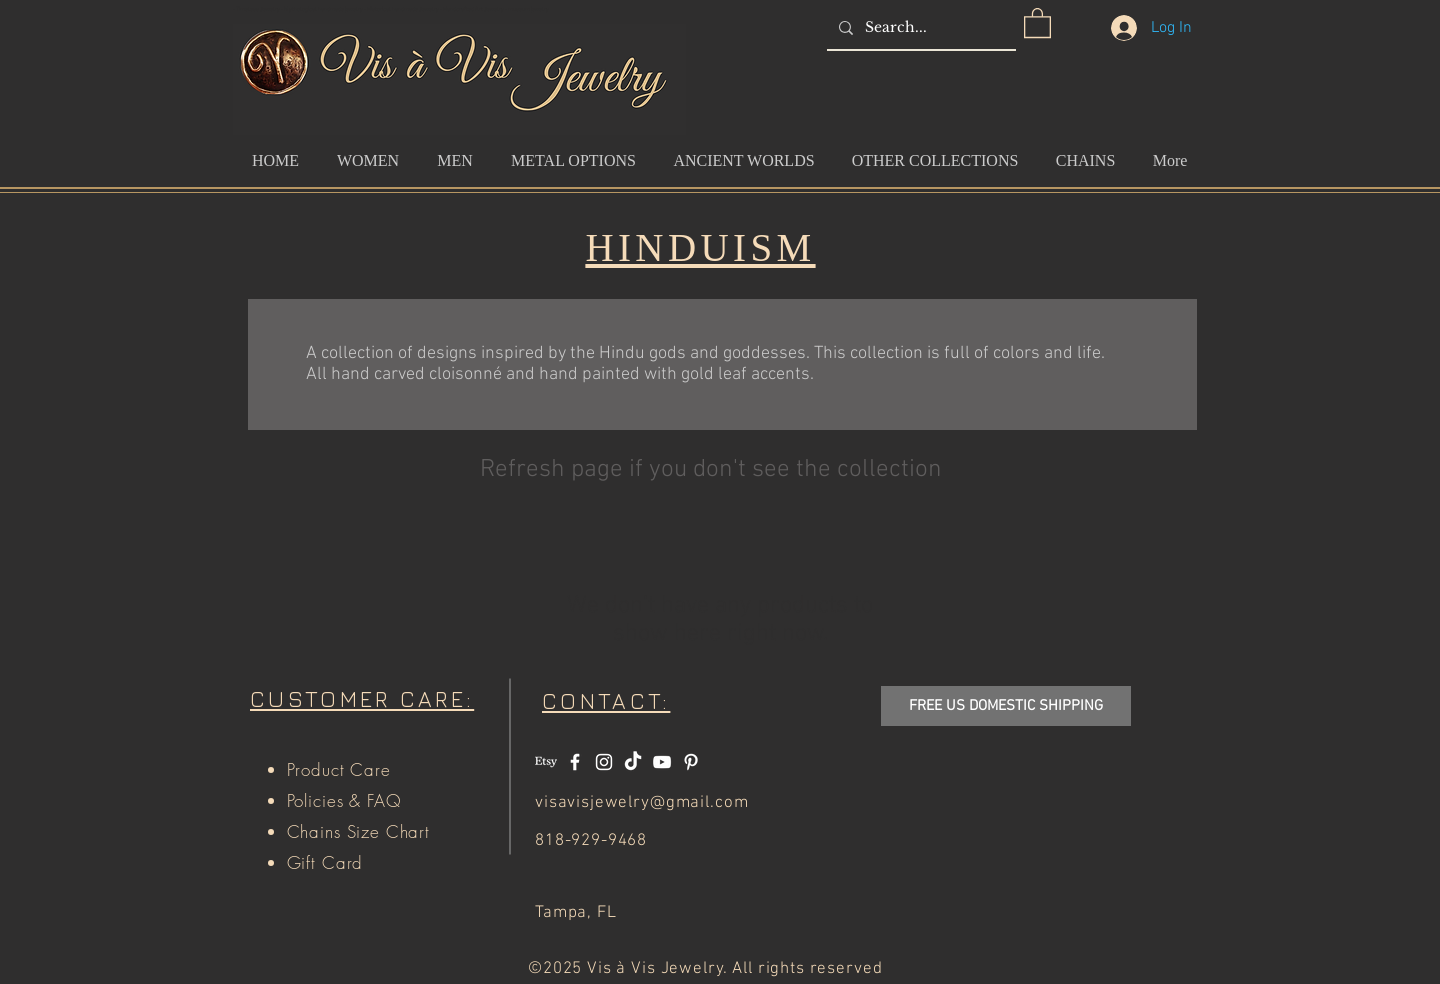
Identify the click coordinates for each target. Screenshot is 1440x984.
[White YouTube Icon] (662, 762)
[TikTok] (633, 762)
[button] (1037, 22)
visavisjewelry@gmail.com (641, 803)
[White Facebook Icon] (575, 762)
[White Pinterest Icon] (691, 762)
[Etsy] (546, 762)
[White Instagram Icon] (604, 762)
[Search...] (919, 27)
